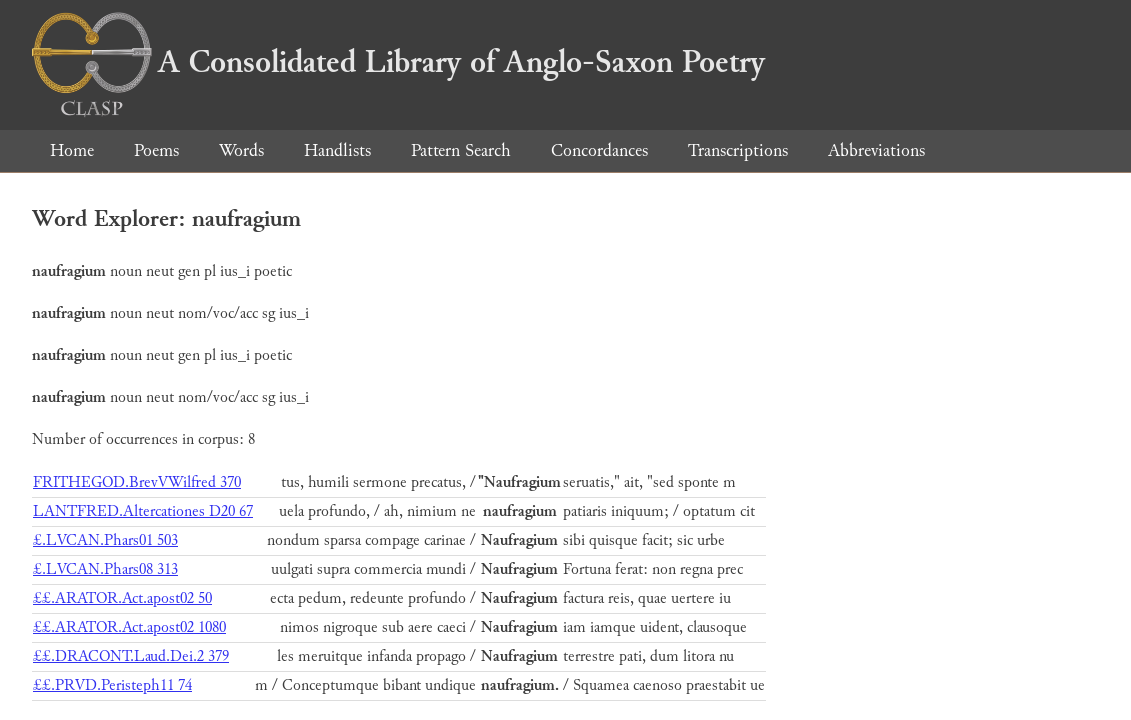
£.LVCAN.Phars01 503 (105, 540)
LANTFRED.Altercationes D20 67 (143, 511)
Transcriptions (738, 150)
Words (241, 150)
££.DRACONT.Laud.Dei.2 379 (131, 656)
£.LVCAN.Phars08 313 (105, 569)
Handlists (337, 150)
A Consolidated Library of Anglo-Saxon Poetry (398, 62)
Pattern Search (461, 150)
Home (72, 150)
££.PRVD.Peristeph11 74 (112, 685)
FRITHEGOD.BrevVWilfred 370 (137, 482)
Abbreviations (876, 150)
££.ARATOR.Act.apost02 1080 (129, 627)
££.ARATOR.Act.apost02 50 (122, 598)
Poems (156, 150)
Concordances (599, 150)
